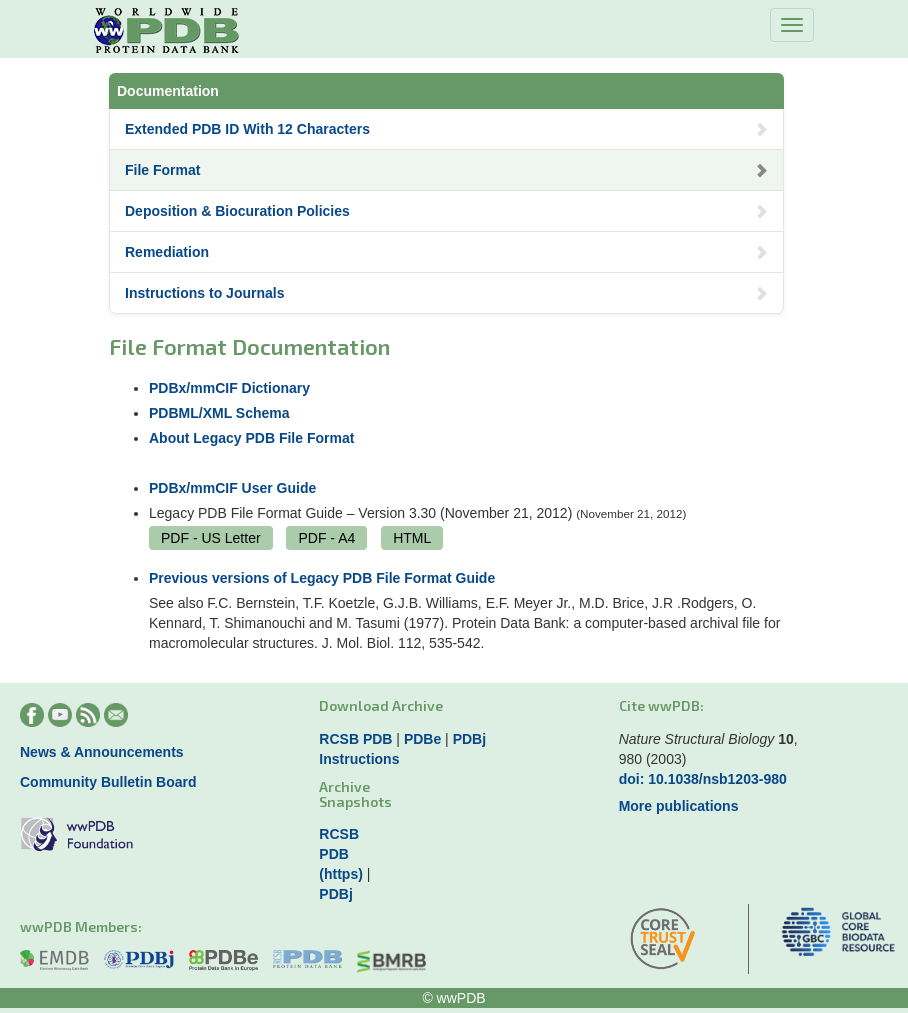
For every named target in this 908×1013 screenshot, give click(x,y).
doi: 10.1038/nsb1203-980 (703, 779)
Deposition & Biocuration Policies (446, 211)
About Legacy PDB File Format (251, 438)
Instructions (359, 759)
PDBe (422, 739)
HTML (412, 538)
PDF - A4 (326, 538)
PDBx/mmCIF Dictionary (229, 388)
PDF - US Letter (211, 538)
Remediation (446, 252)
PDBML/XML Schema (219, 413)
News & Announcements (102, 752)
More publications (679, 806)
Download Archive (381, 705)
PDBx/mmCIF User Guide (232, 488)
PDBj (469, 739)
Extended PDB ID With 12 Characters (446, 129)
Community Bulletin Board (108, 782)
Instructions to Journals (446, 293)
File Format (446, 170)
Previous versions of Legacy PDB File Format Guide (322, 578)
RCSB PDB (355, 739)
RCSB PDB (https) (341, 854)
